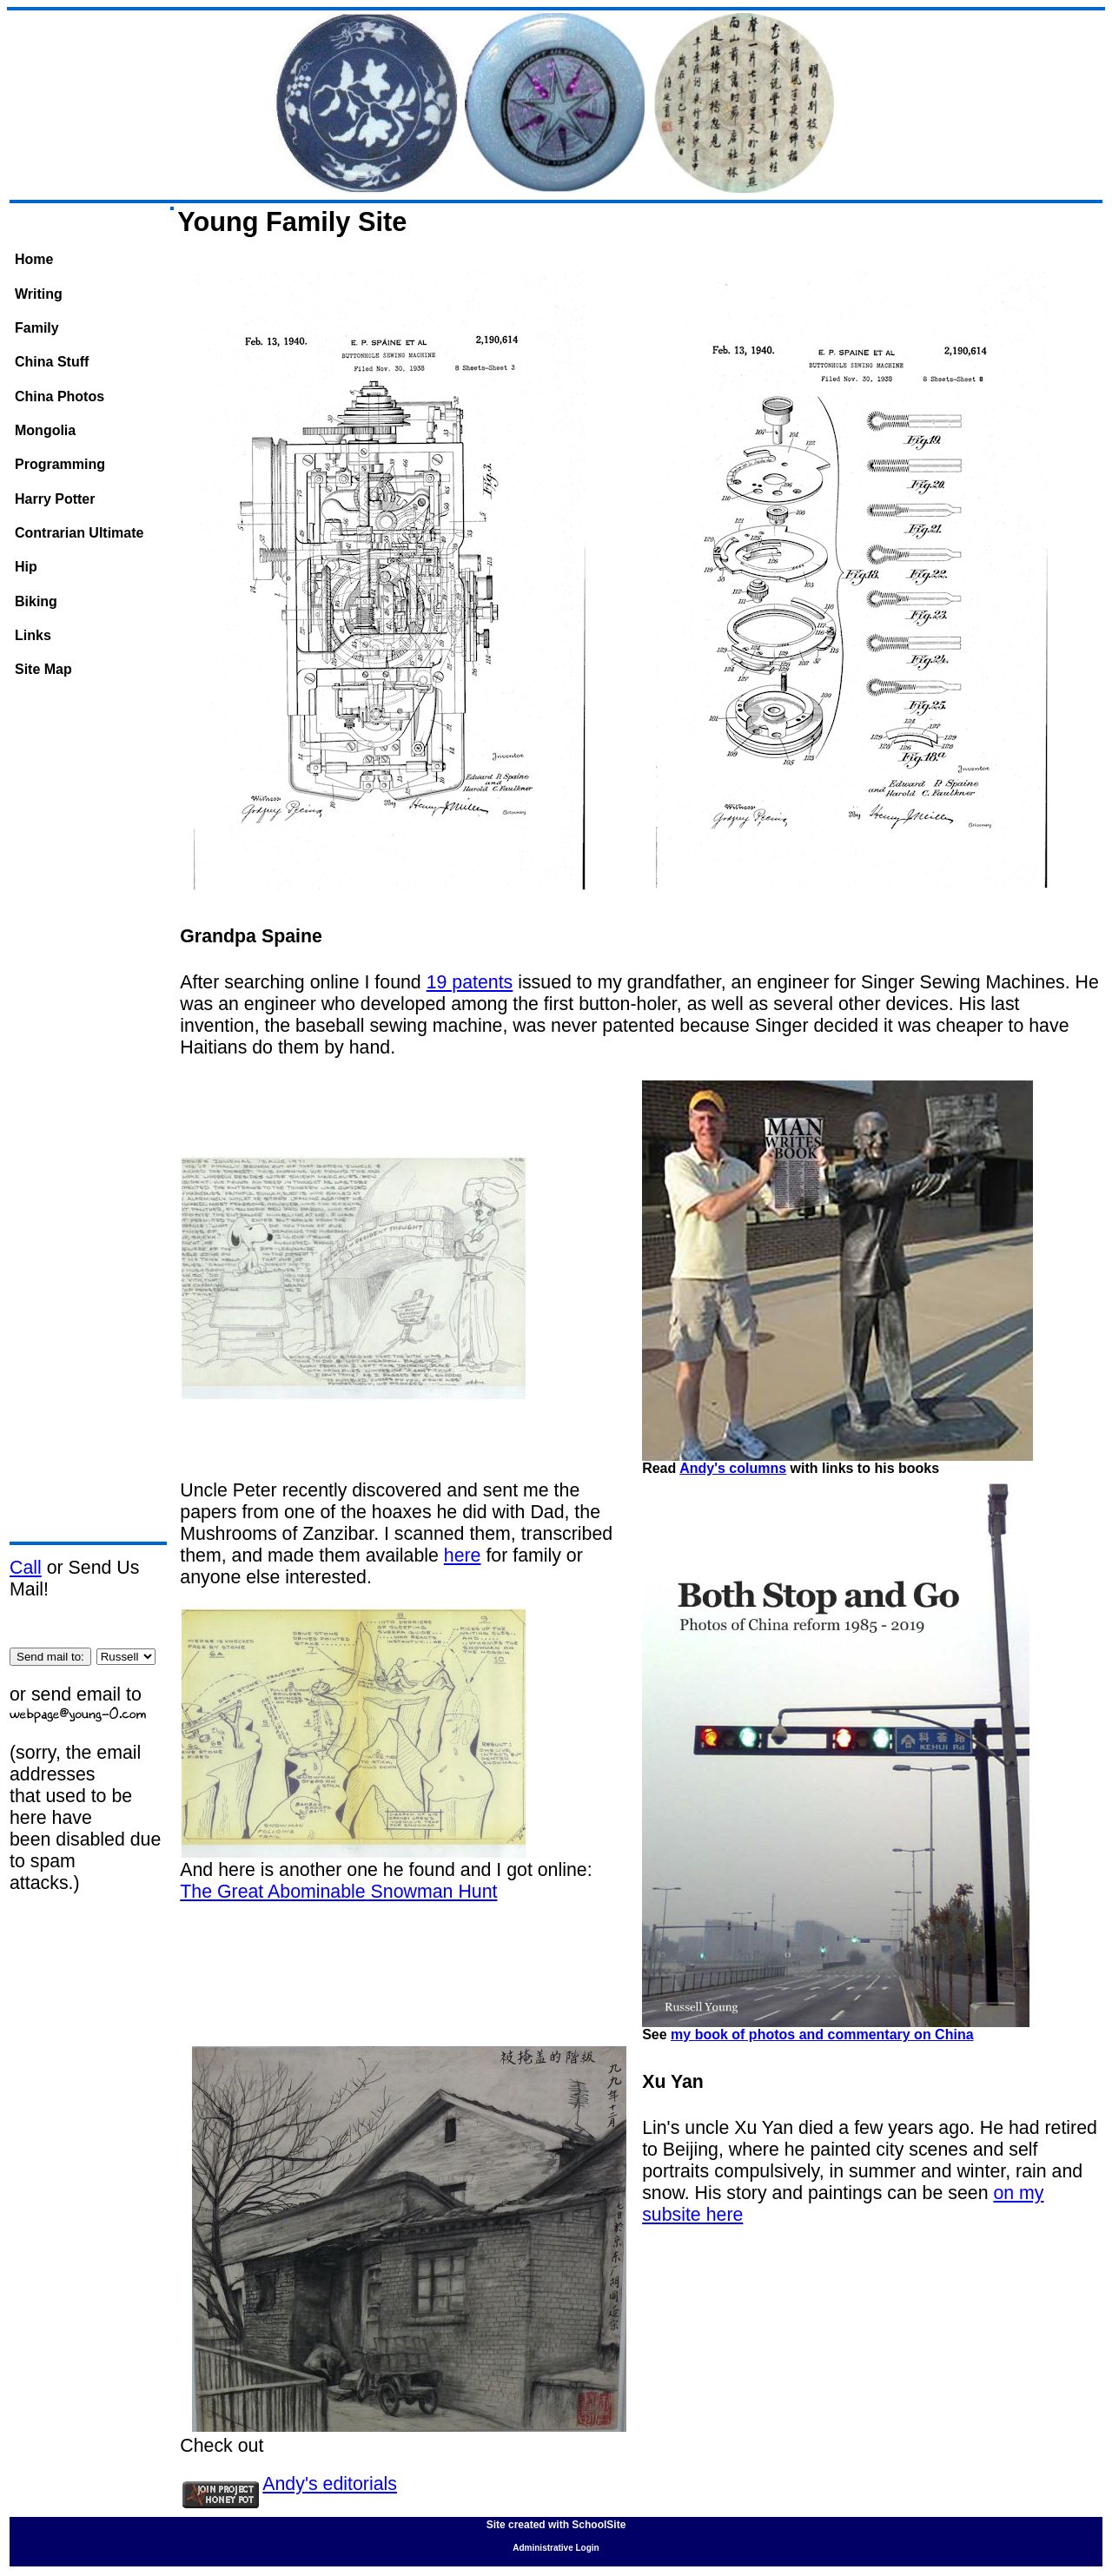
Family (37, 327)
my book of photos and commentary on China (822, 2034)
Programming (60, 464)
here (462, 1555)
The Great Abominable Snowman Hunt (338, 1891)
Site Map (43, 669)
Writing (39, 294)
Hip (26, 566)
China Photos (59, 396)
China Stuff (52, 361)
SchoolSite (599, 2525)
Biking (36, 601)
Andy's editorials (329, 2484)
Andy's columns (732, 1468)
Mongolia (45, 430)
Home (34, 259)
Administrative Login (556, 2548)
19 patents (470, 982)
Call (26, 1567)
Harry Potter (55, 499)
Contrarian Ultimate (79, 532)
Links (33, 635)
